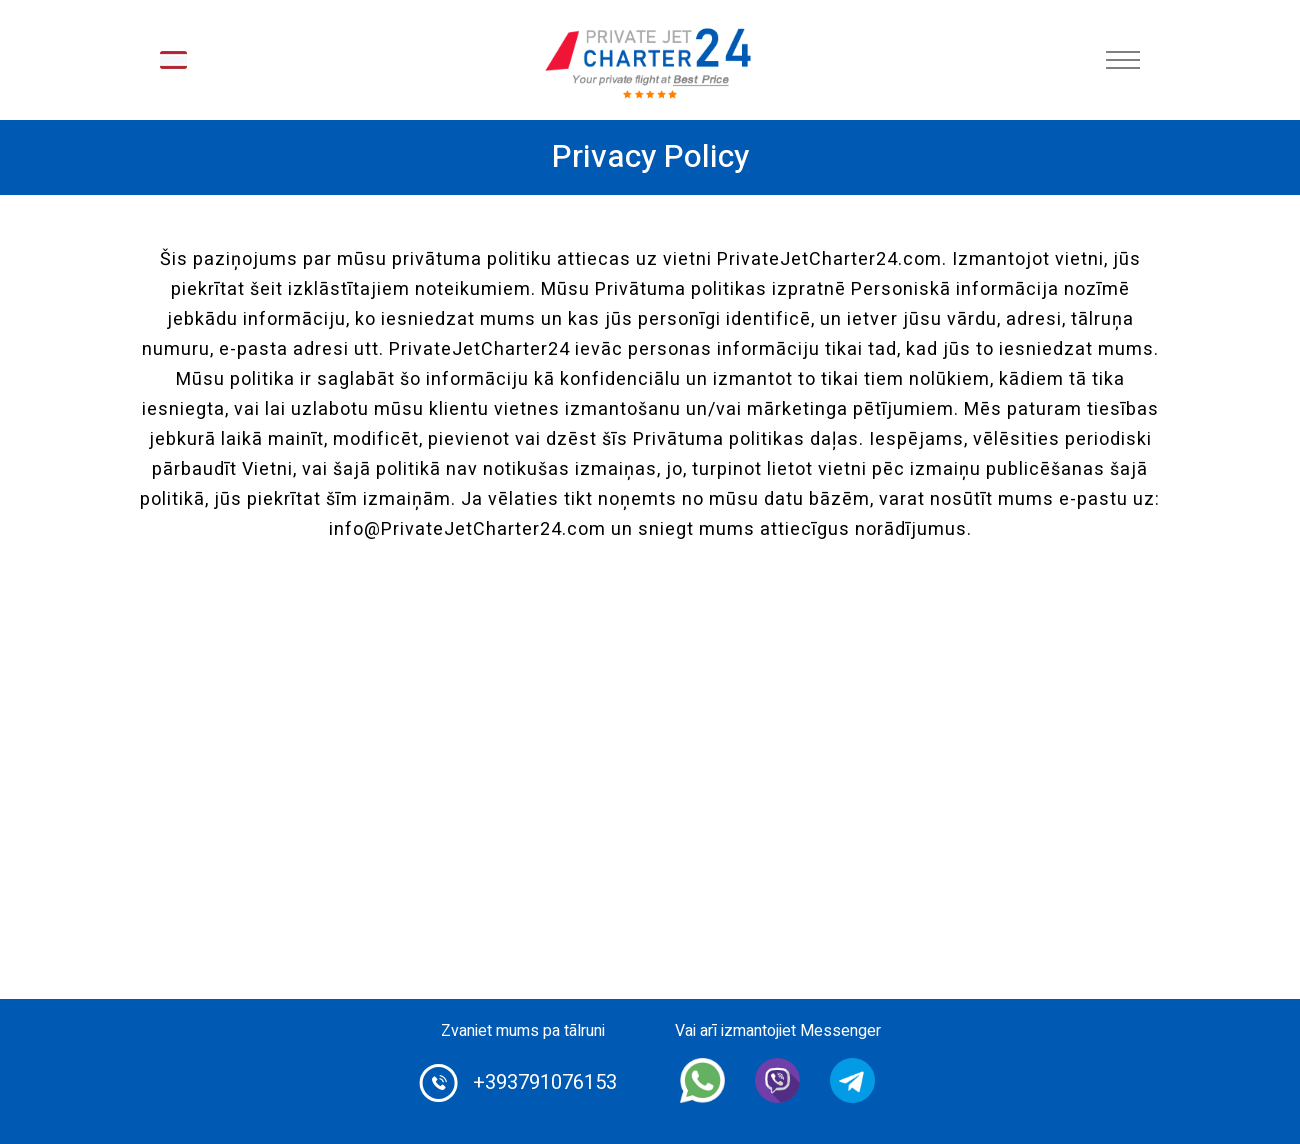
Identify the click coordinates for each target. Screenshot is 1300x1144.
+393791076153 (545, 1082)
